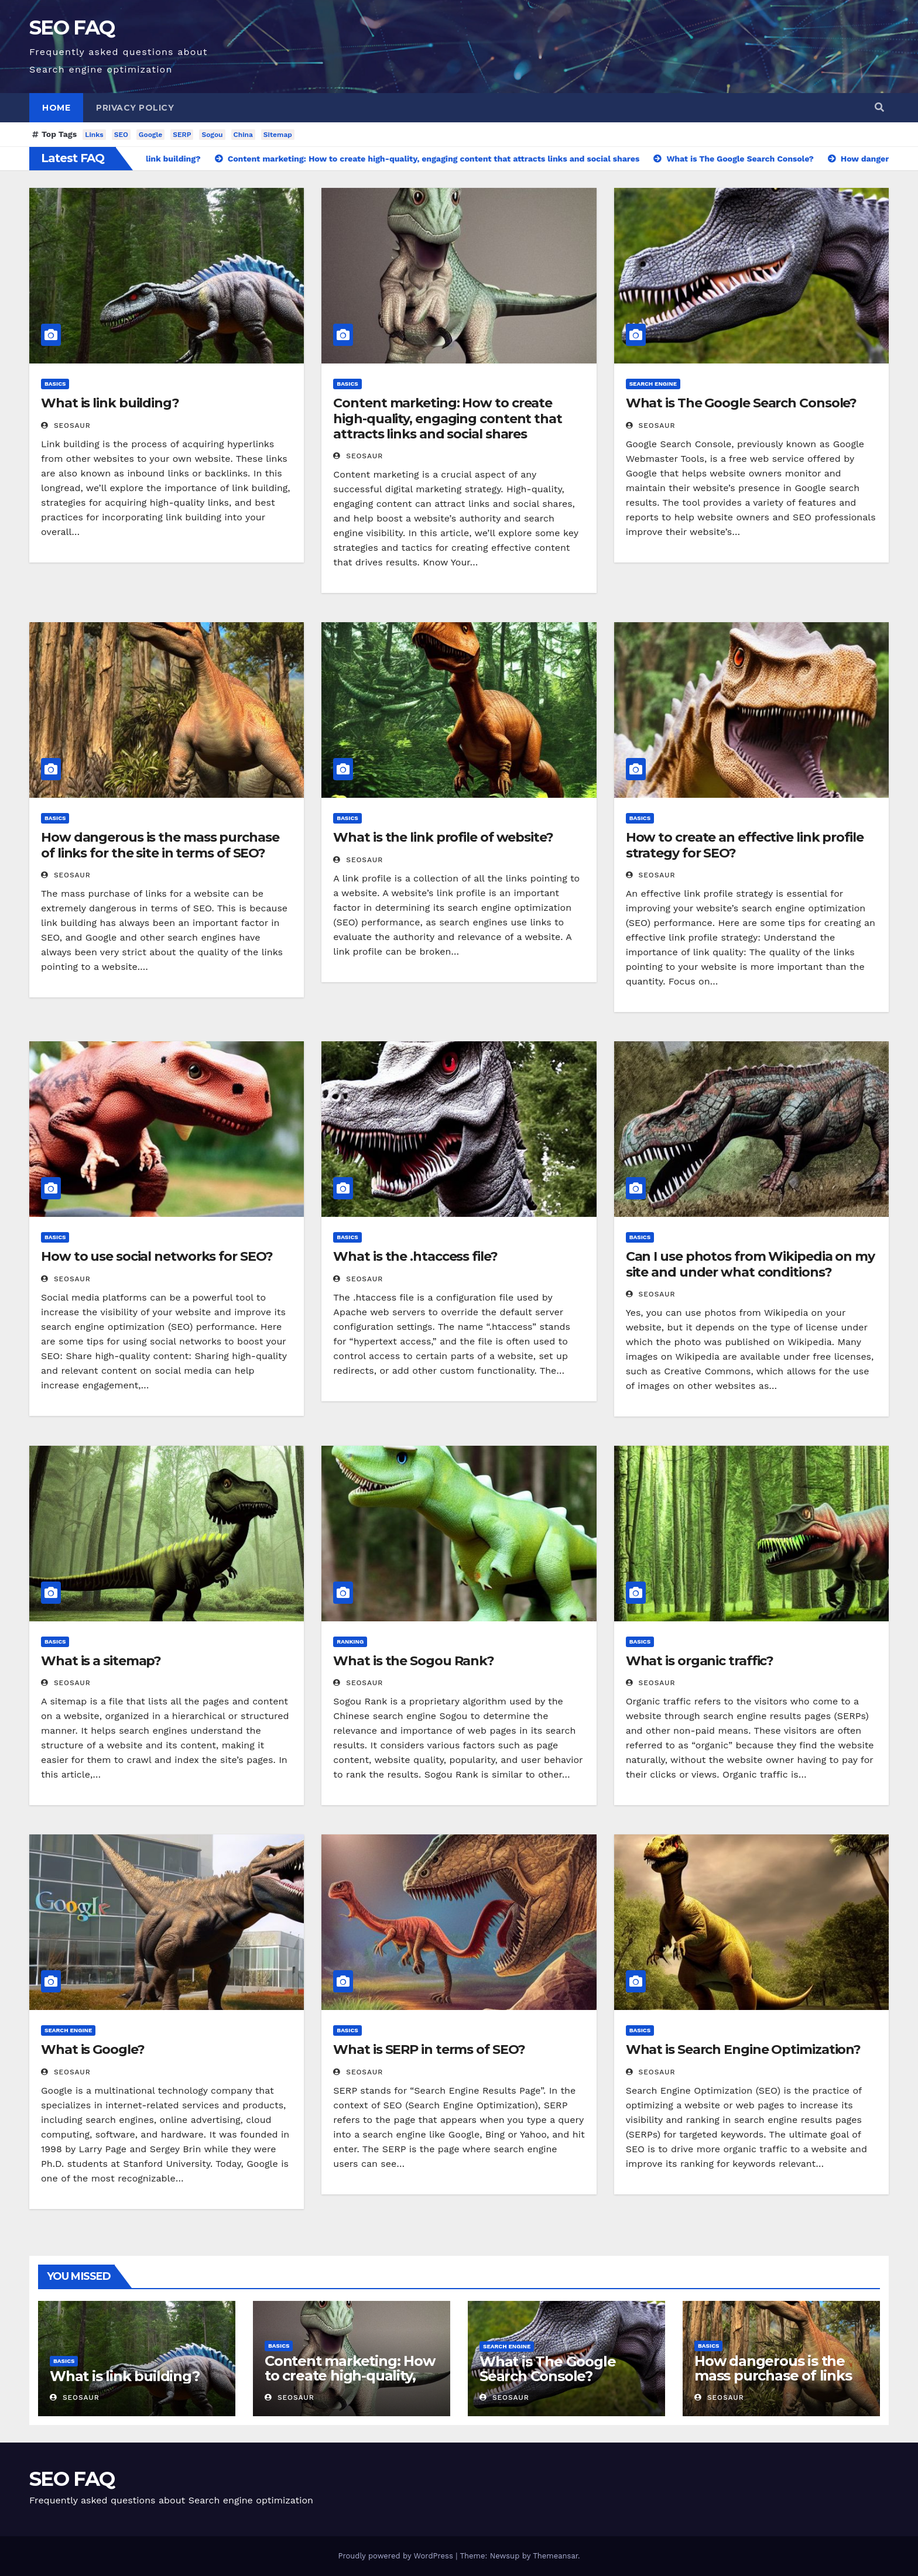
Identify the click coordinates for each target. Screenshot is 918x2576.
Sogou (211, 135)
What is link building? (110, 403)
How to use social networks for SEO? (157, 1256)
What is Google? (93, 2049)
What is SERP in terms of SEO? (429, 2049)
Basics (55, 383)
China (243, 135)
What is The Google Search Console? (741, 403)
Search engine (653, 383)
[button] (879, 107)
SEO (121, 135)
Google (150, 135)
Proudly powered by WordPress (396, 2555)
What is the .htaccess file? (415, 1256)
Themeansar (555, 2555)
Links (94, 135)
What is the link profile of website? (443, 837)
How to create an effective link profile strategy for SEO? (745, 844)
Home (56, 107)
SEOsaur (66, 425)
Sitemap (277, 135)
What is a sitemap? (101, 1661)
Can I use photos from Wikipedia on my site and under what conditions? (750, 1264)
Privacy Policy (135, 107)
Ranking (350, 1641)
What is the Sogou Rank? (413, 1661)
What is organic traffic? (700, 1661)
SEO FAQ (71, 27)
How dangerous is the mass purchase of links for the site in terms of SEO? (160, 844)
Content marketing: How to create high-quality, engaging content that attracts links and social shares (447, 418)
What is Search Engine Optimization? (743, 2049)
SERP (182, 135)
